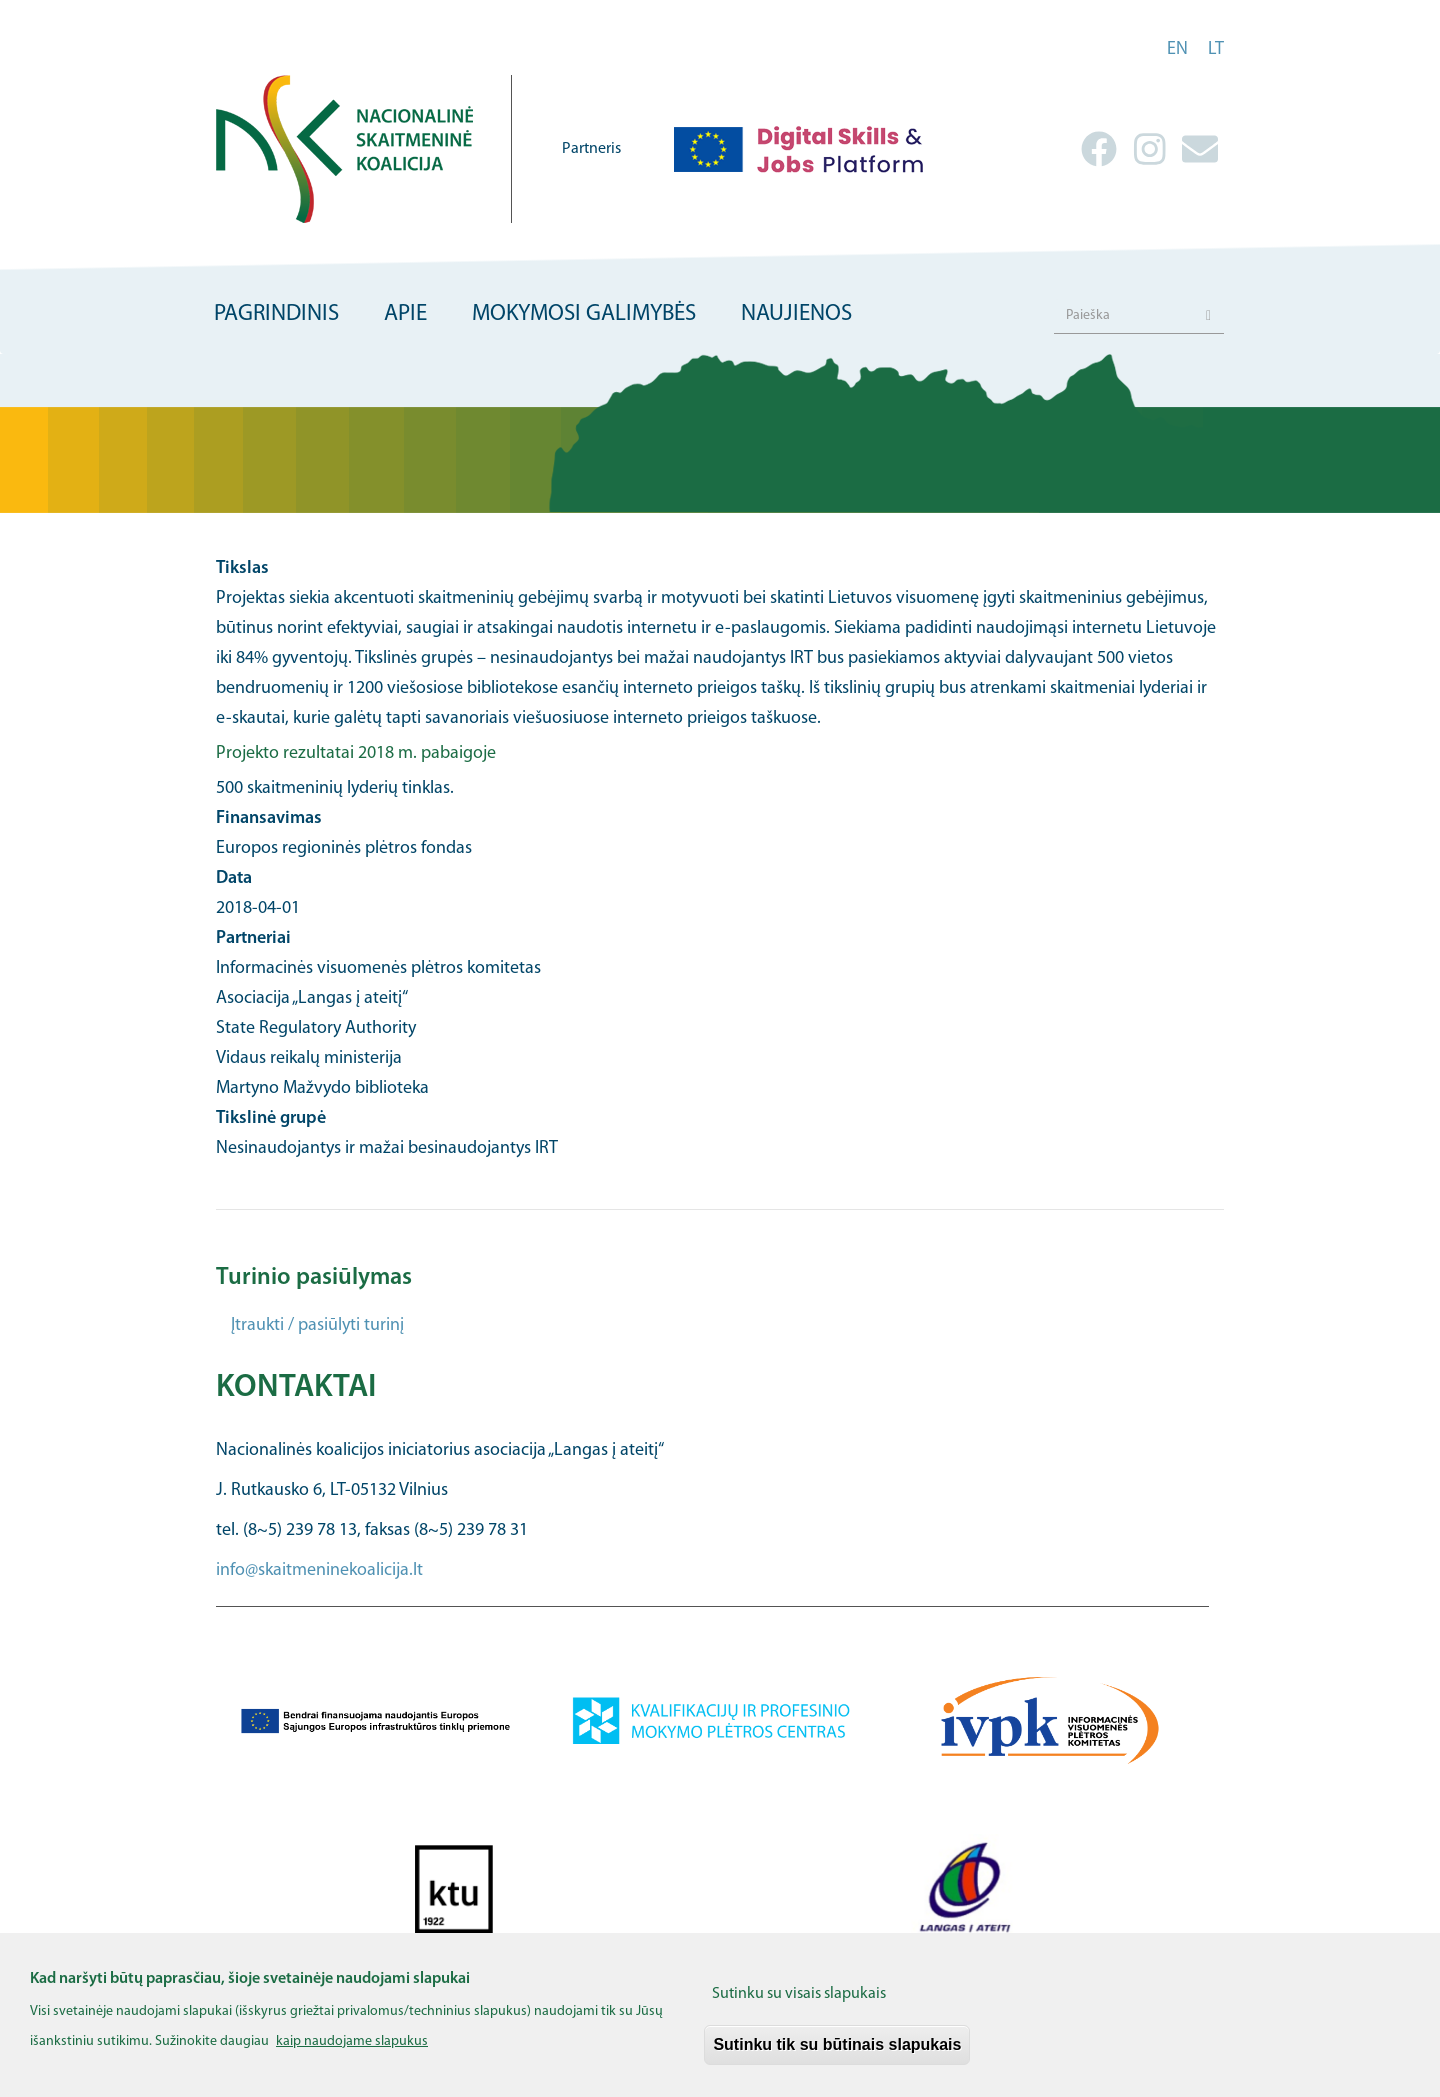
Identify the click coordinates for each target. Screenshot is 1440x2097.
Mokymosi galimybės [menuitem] (584, 314)
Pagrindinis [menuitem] (276, 314)
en (1177, 49)
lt (1216, 49)
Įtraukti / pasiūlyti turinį (317, 1325)
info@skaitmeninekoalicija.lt (319, 1570)
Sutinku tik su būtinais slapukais (837, 2054)
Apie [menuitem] (405, 314)
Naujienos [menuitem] (796, 314)
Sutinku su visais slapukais (799, 2004)
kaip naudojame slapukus (352, 2051)
